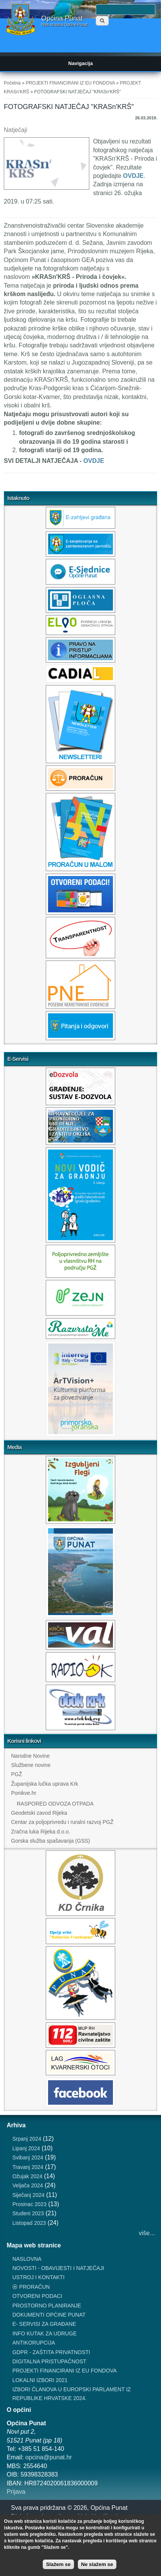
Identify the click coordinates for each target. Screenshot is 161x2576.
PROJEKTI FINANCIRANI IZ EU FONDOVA (70, 83)
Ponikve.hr (23, 1793)
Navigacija (80, 63)
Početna (12, 83)
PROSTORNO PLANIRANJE (46, 2305)
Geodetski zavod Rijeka (39, 1813)
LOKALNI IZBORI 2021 (40, 2380)
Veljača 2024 (27, 2185)
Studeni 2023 (28, 2213)
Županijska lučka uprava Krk (44, 1784)
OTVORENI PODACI (37, 2296)
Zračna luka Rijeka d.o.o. (40, 1832)
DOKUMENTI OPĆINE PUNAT (48, 2315)
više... (147, 2233)
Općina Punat (62, 18)
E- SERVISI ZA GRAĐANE (44, 2324)
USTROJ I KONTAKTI (38, 2277)
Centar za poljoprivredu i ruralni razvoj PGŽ (62, 1822)
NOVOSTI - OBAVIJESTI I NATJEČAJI (58, 2268)
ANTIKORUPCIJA (33, 2343)
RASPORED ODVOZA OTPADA (55, 1804)
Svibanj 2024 (27, 2157)
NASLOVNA (26, 2259)
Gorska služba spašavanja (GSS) (50, 1841)
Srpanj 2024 (26, 2139)
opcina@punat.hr (48, 2457)
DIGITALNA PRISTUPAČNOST (49, 2361)
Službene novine (31, 1765)
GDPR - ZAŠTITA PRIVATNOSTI (51, 2352)
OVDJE (133, 176)
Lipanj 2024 (26, 2148)
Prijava (15, 2491)
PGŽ (16, 1774)
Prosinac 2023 (29, 2204)
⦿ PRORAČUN (31, 2287)
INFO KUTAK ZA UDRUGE (44, 2333)
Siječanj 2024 (28, 2195)
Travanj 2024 (27, 2167)
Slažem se (58, 2564)
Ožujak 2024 (27, 2176)
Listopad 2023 (29, 2223)
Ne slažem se (97, 2564)
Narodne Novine (30, 1756)
